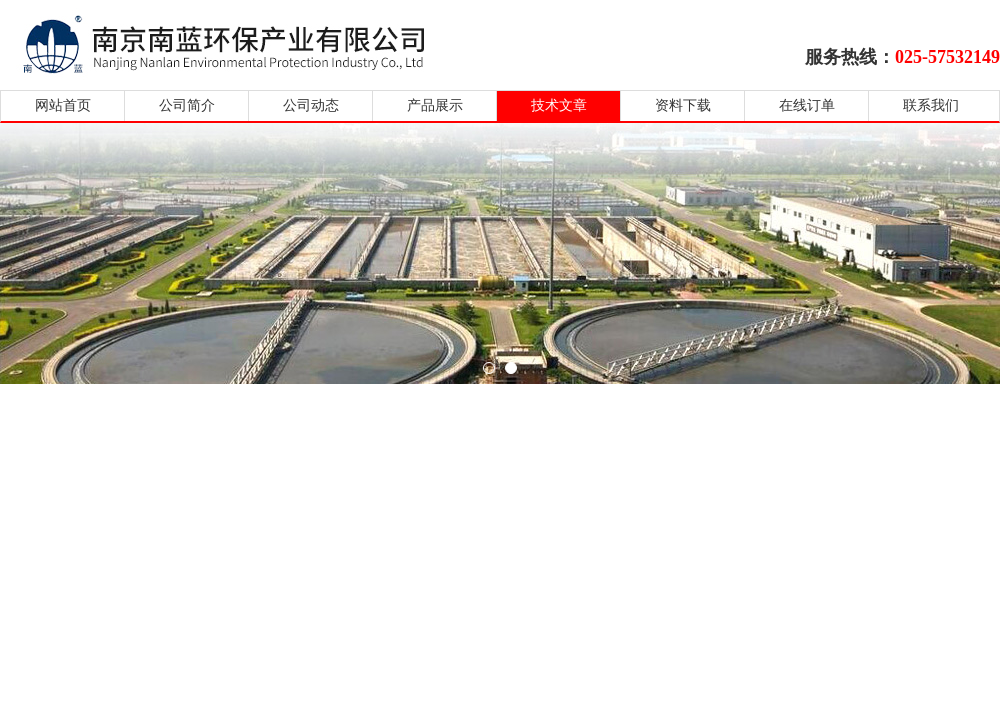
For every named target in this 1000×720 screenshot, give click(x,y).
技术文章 (559, 105)
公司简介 (187, 105)
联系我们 (931, 105)
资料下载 (683, 105)
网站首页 (63, 105)
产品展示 (435, 105)
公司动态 (311, 105)
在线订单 (807, 105)
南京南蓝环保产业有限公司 (242, 42)
